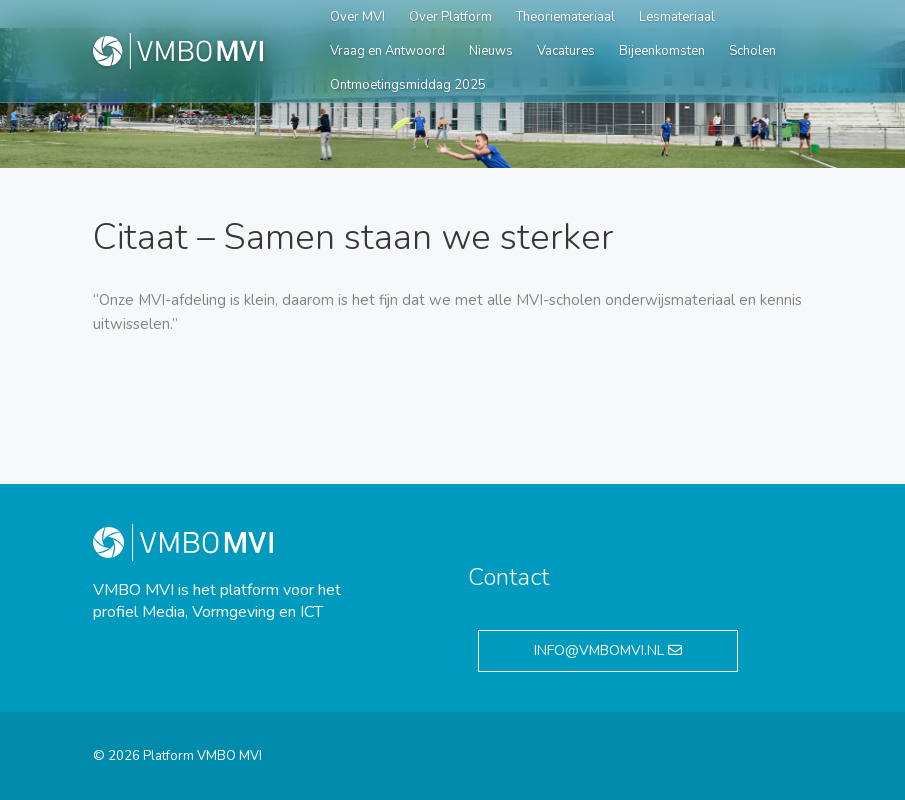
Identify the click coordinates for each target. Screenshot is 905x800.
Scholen (752, 51)
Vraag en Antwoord (387, 51)
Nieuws (491, 51)
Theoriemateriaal (565, 17)
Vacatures (566, 51)
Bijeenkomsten (662, 51)
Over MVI (357, 17)
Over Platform (450, 17)
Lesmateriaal (677, 17)
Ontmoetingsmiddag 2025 (408, 85)
